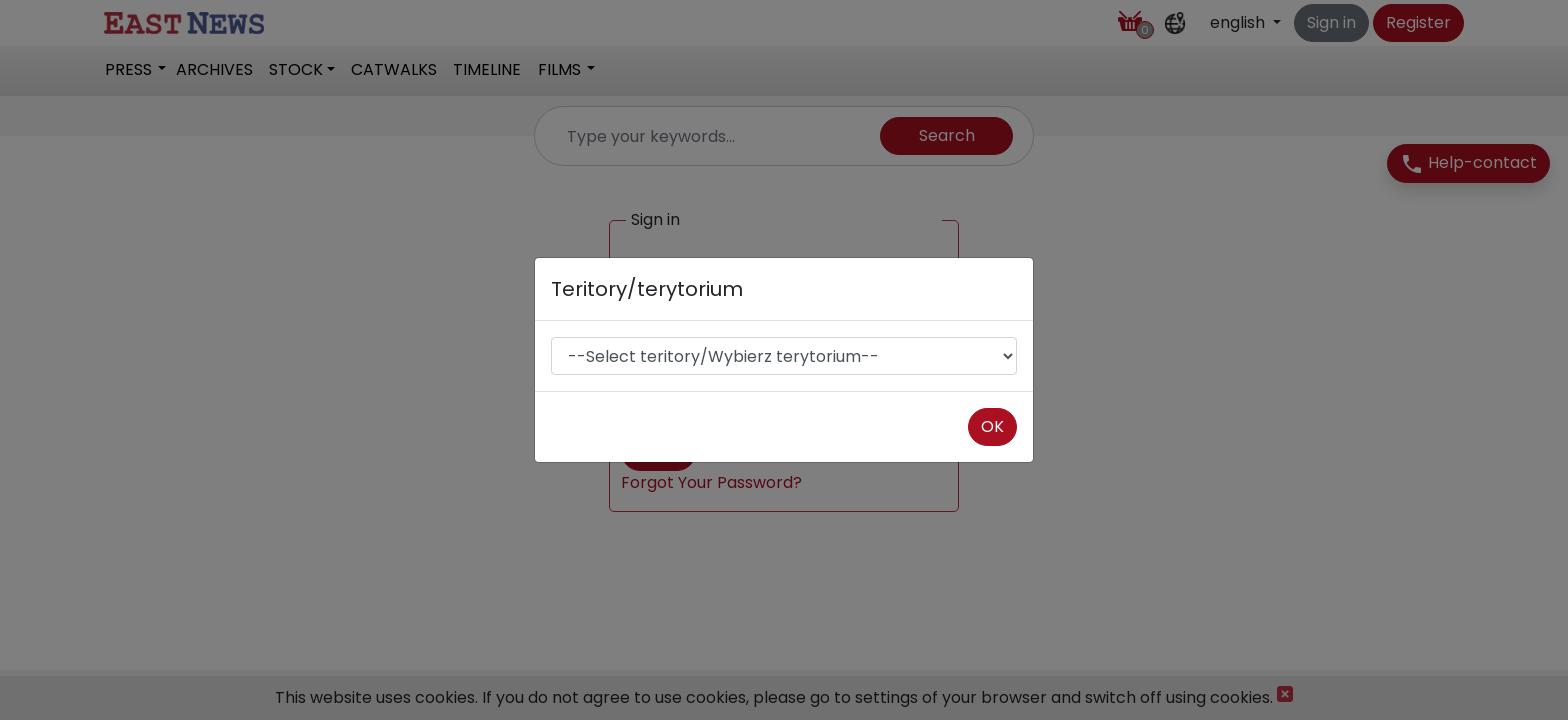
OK (992, 426)
